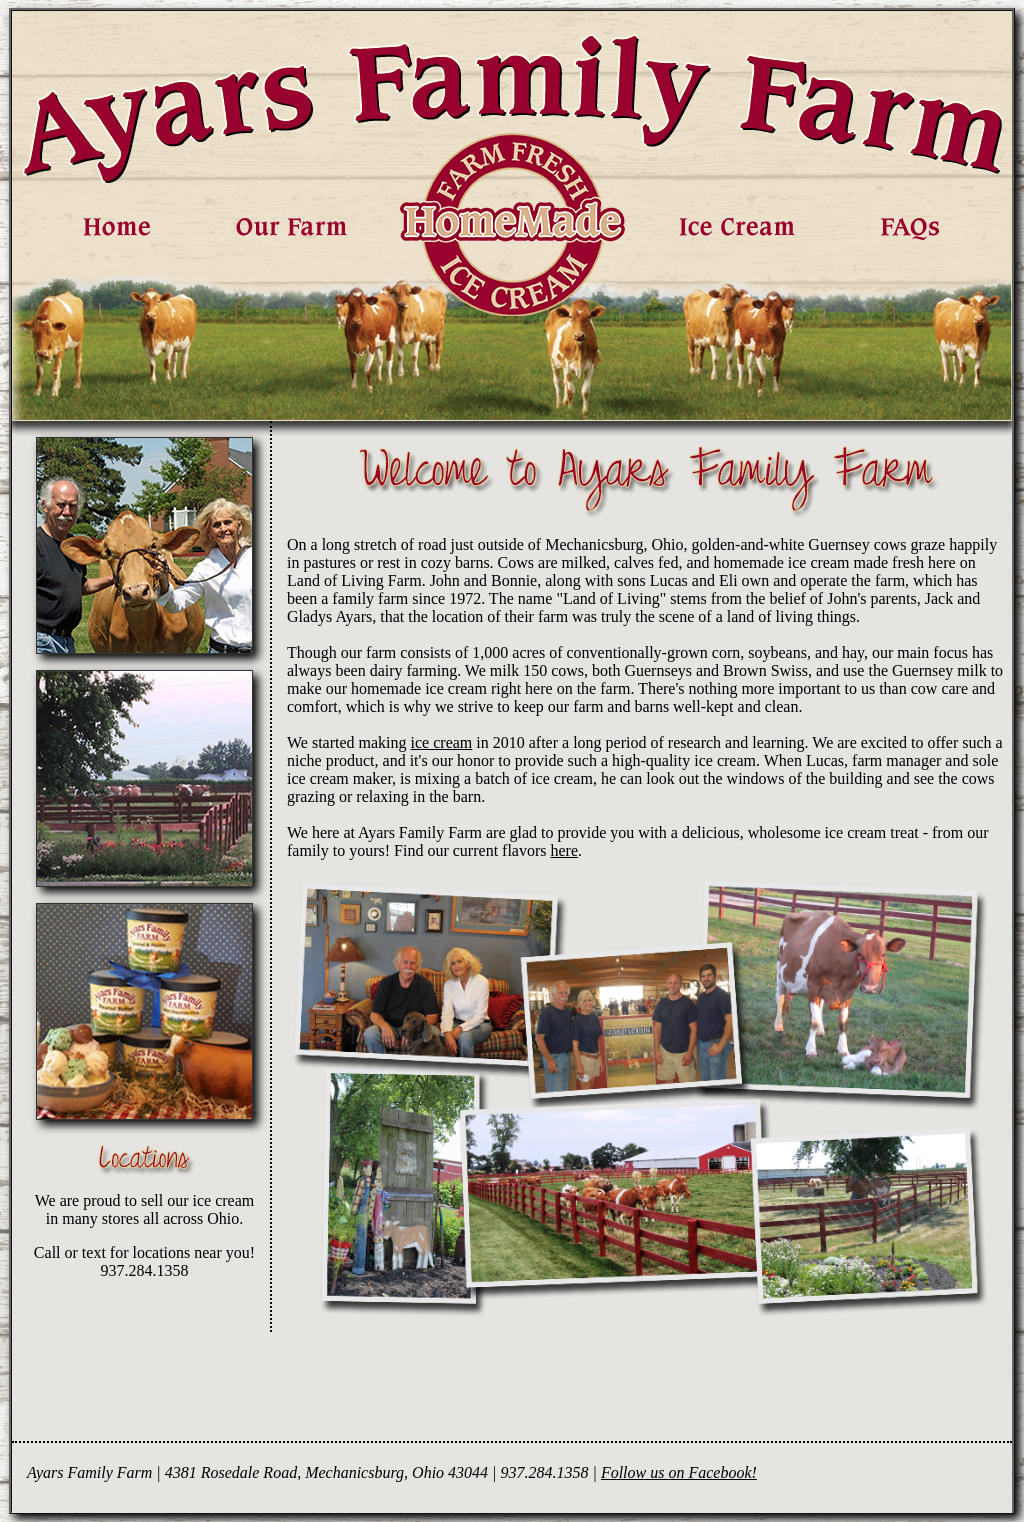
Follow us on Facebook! (679, 1472)
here (565, 850)
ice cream (442, 742)
